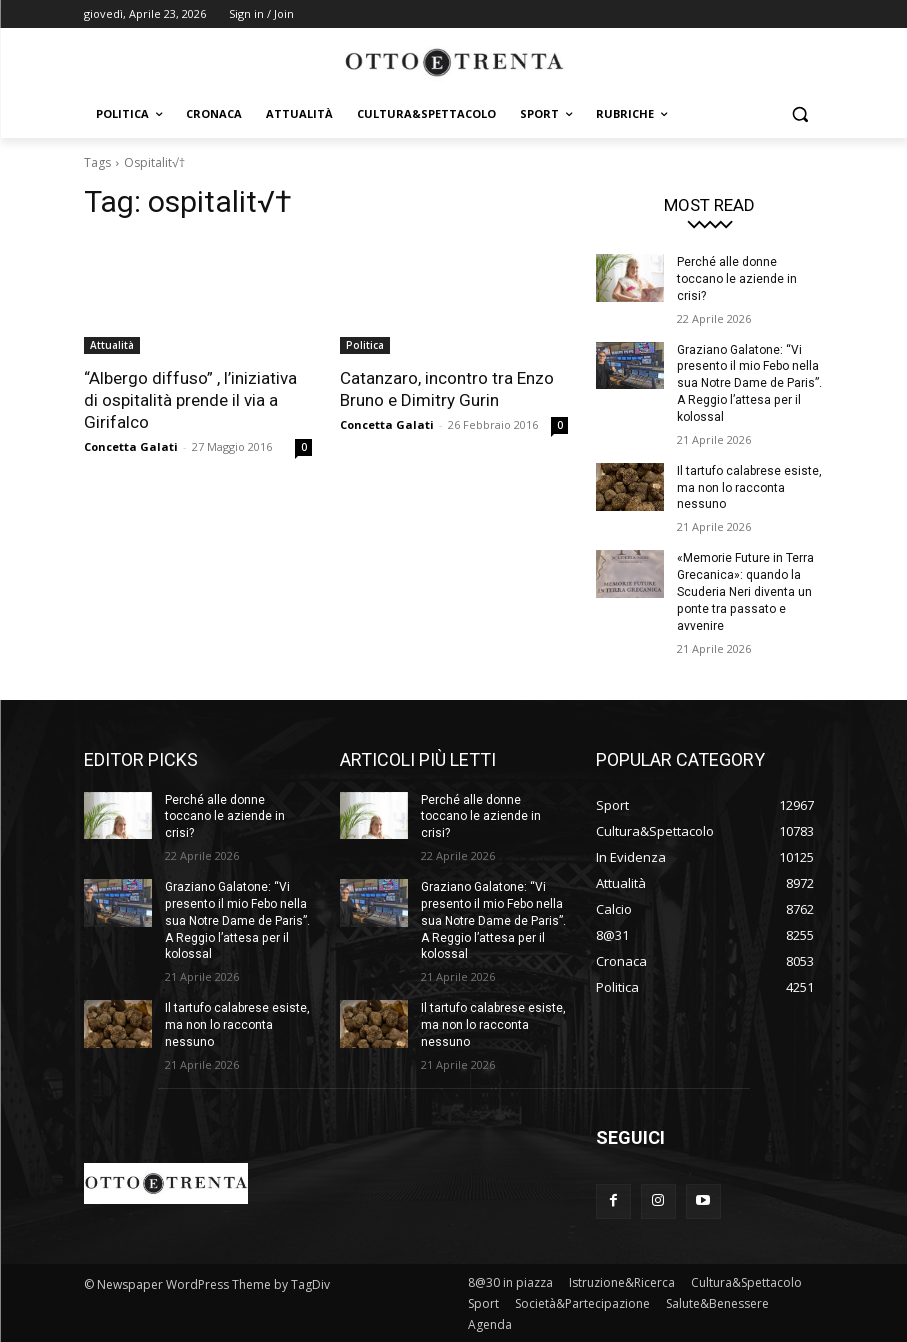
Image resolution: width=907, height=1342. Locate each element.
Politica (365, 345)
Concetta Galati (131, 446)
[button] (800, 114)
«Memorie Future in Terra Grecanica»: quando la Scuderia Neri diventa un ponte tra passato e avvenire (745, 591)
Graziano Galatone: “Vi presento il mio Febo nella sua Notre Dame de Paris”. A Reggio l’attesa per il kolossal (749, 382)
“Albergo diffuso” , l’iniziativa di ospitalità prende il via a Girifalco (190, 400)
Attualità (112, 345)
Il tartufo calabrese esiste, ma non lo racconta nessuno (749, 487)
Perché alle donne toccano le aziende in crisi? (737, 279)
